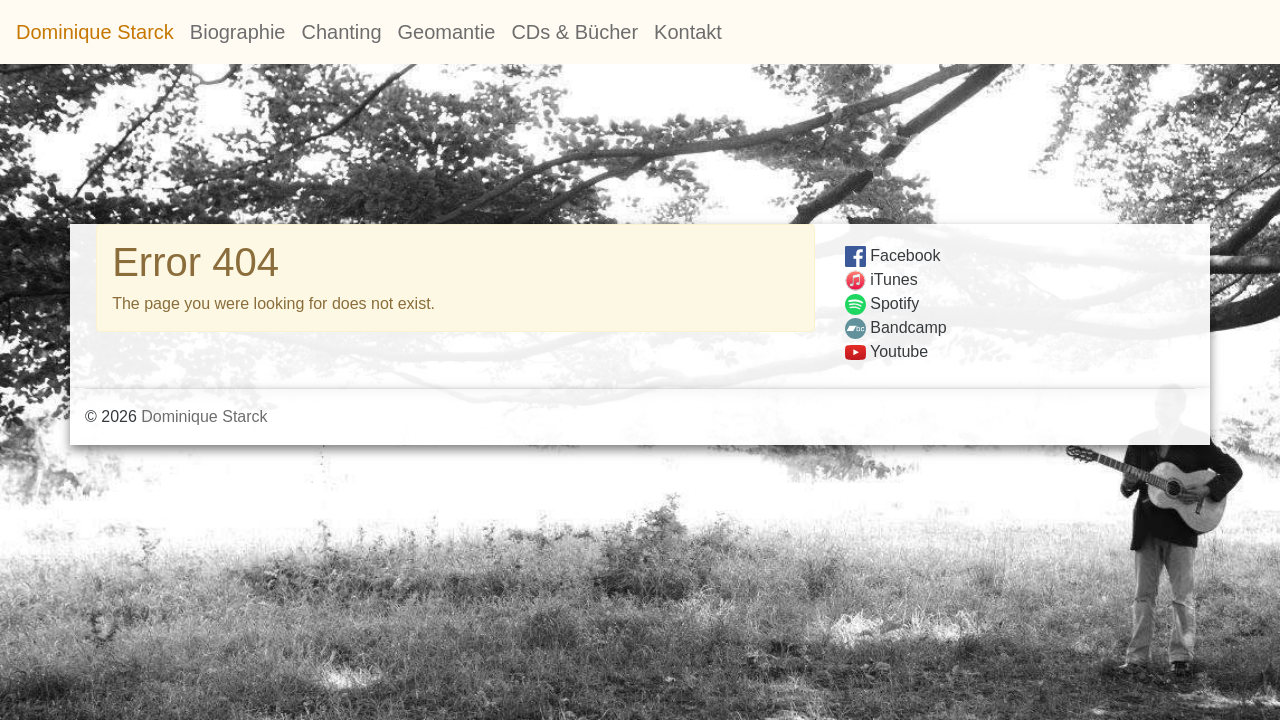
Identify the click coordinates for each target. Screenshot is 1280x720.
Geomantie (447, 32)
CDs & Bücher (574, 32)
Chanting (341, 32)
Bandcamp (896, 327)
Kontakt (688, 32)
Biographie (238, 32)
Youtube (886, 351)
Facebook (893, 255)
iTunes (881, 279)
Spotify (882, 303)
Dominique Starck (95, 32)
